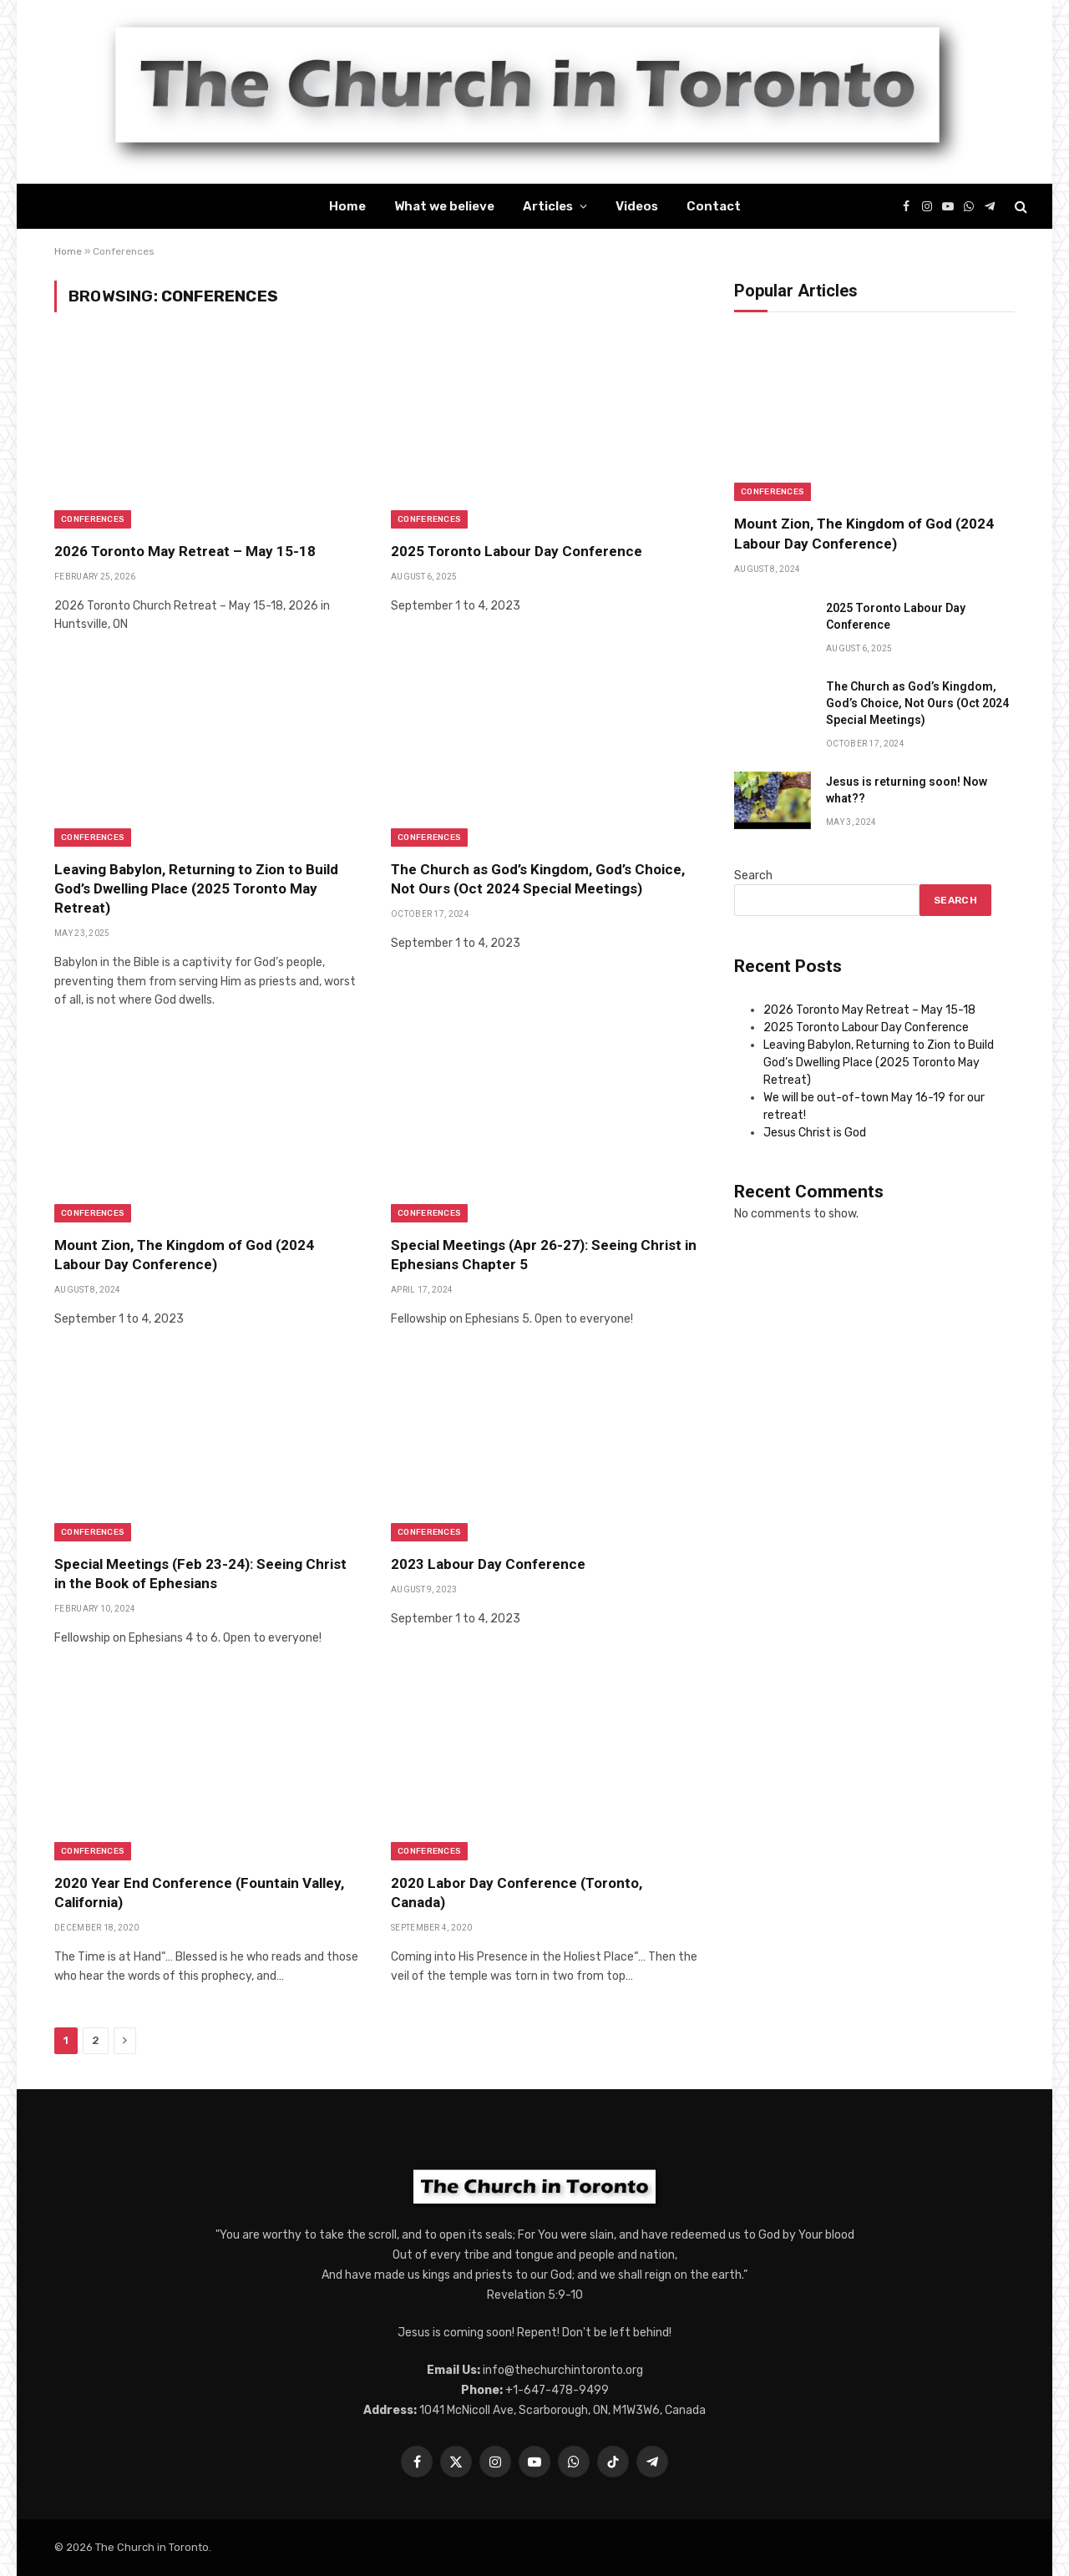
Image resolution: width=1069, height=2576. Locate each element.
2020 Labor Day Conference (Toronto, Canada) (516, 1892)
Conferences (92, 519)
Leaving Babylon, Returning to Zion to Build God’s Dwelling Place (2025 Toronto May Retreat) (196, 888)
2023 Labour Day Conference (488, 1564)
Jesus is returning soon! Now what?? (906, 790)
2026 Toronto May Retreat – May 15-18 (185, 551)
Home (347, 206)
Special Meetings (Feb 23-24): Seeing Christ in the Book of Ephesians (200, 1574)
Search (753, 875)
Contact (713, 206)
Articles (548, 206)
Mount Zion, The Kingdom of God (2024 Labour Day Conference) (184, 1255)
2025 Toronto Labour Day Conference (516, 551)
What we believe (444, 206)
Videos (637, 206)
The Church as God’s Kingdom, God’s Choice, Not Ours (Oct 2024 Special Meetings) (538, 879)
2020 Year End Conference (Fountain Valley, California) (199, 1892)
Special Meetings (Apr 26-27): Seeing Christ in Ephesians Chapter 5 (544, 1255)
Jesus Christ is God (814, 1133)
